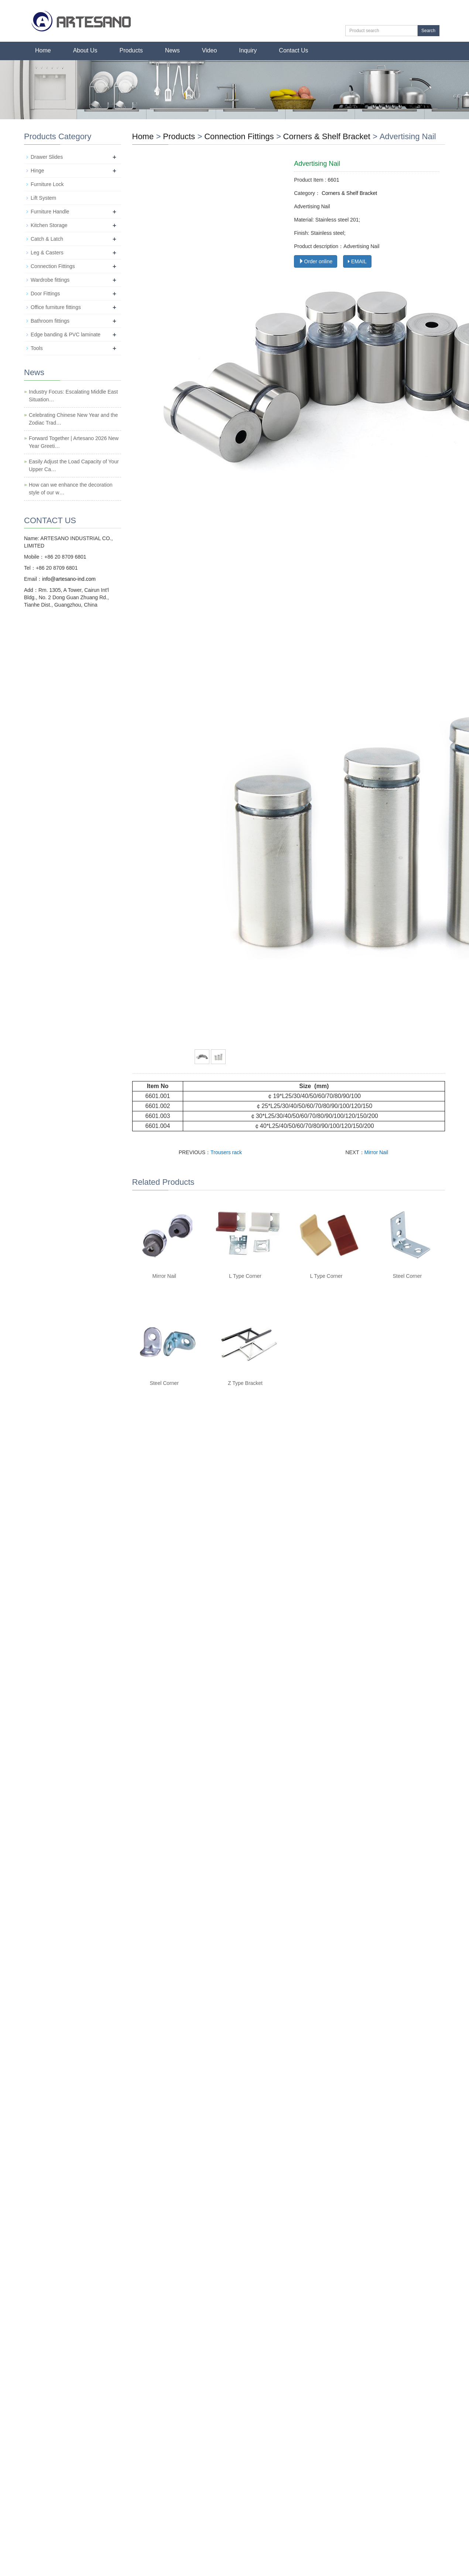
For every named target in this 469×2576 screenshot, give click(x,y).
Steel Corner (407, 1276)
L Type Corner (245, 1276)
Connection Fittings (240, 136)
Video (209, 50)
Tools (37, 348)
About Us (85, 50)
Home (43, 50)
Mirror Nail (376, 1152)
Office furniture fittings (56, 307)
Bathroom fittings (50, 321)
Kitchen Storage (49, 225)
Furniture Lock (47, 184)
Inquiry (248, 50)
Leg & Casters (47, 252)
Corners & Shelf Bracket (326, 136)
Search (428, 30)
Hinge (37, 171)
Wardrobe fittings (50, 280)
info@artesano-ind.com (69, 579)
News (172, 50)
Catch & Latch (47, 239)
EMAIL (357, 261)
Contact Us (293, 50)
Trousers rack (226, 1152)
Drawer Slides (47, 157)
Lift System (43, 198)
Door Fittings (45, 293)
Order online (315, 261)
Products (131, 50)
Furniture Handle (50, 212)
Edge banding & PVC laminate (65, 334)
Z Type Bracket (245, 1383)
